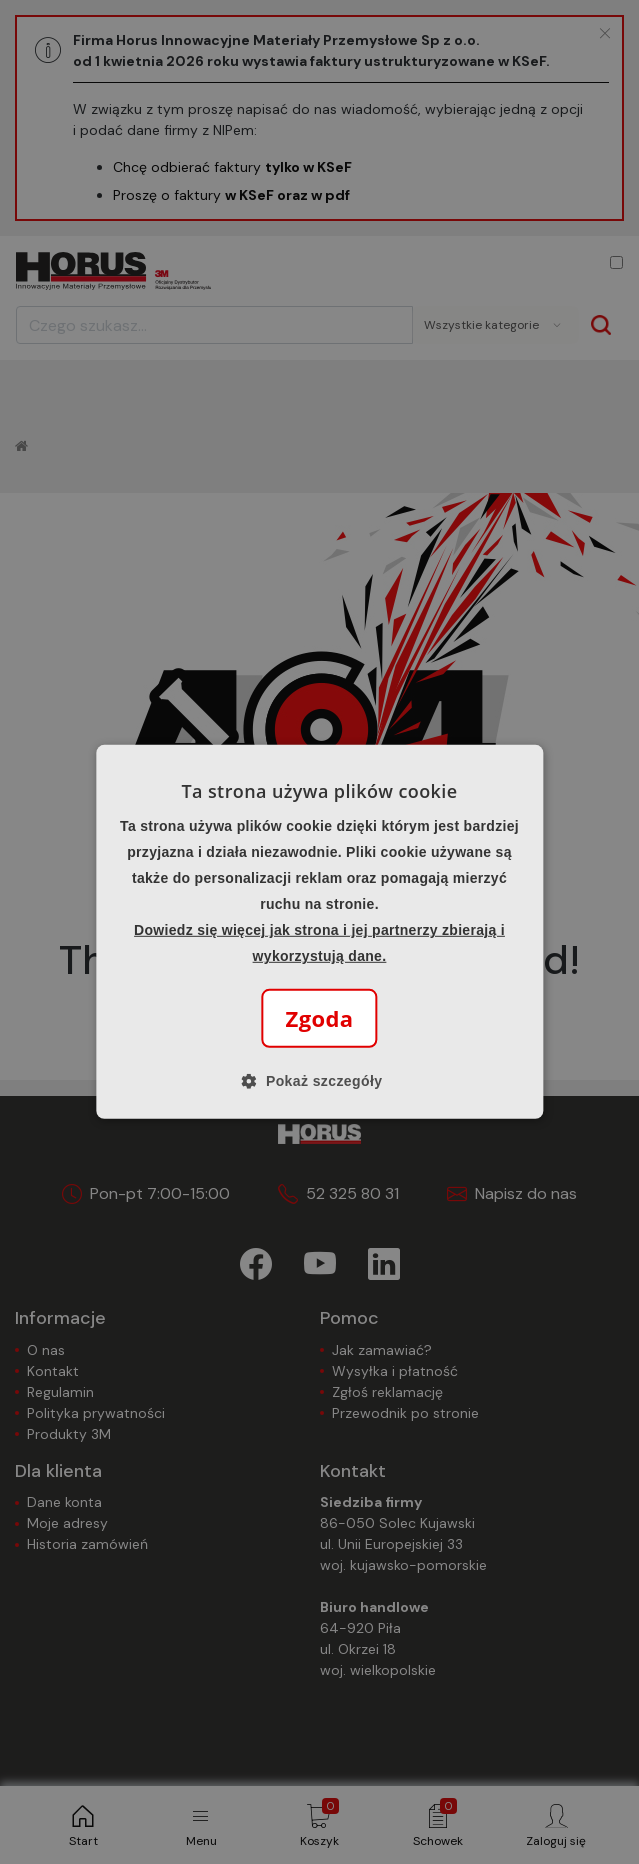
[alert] (319, 932)
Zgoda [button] (319, 1018)
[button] (320, 1081)
